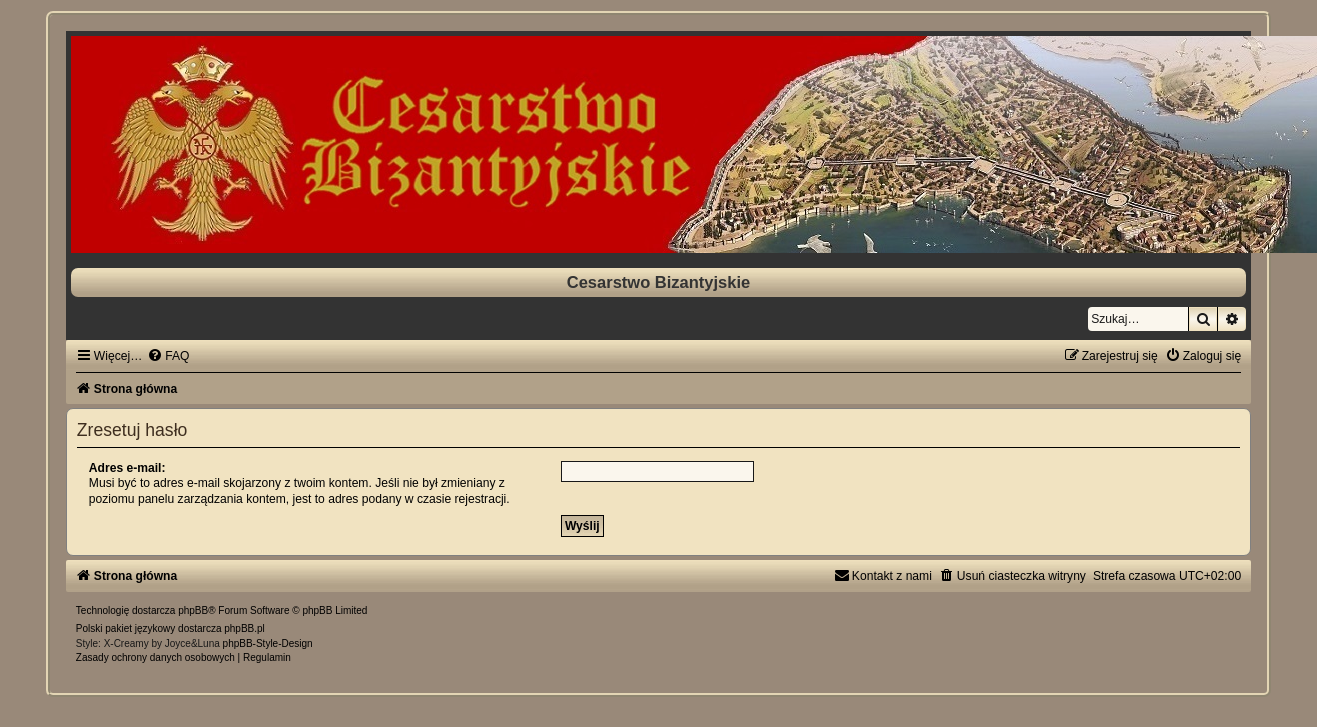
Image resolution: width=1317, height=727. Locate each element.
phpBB (193, 610)
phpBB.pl (244, 628)
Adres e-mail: (127, 468)
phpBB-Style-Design (268, 643)
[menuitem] (168, 356)
